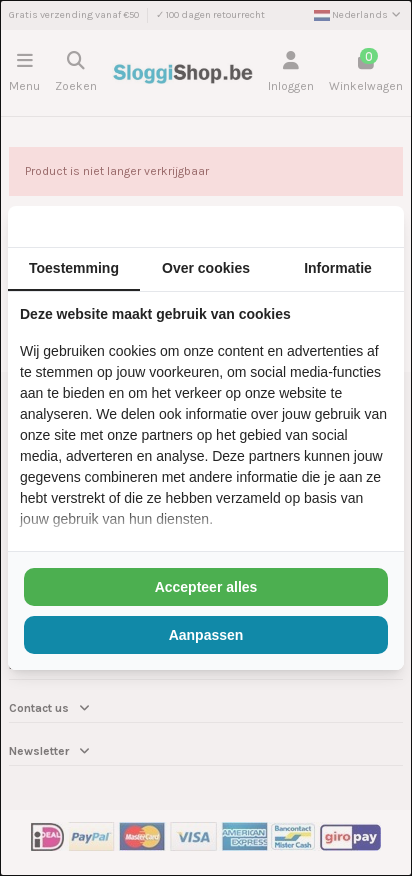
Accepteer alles (206, 587)
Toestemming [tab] (74, 268)
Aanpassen (206, 635)
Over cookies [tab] (206, 268)
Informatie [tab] (338, 268)
